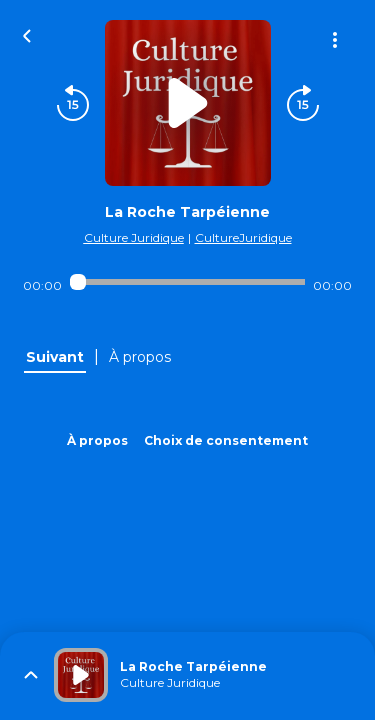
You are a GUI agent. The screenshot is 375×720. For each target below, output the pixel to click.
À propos (97, 440)
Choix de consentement (226, 440)
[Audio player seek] (187, 282)
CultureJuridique (243, 237)
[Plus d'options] (335, 40)
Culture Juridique (134, 237)
